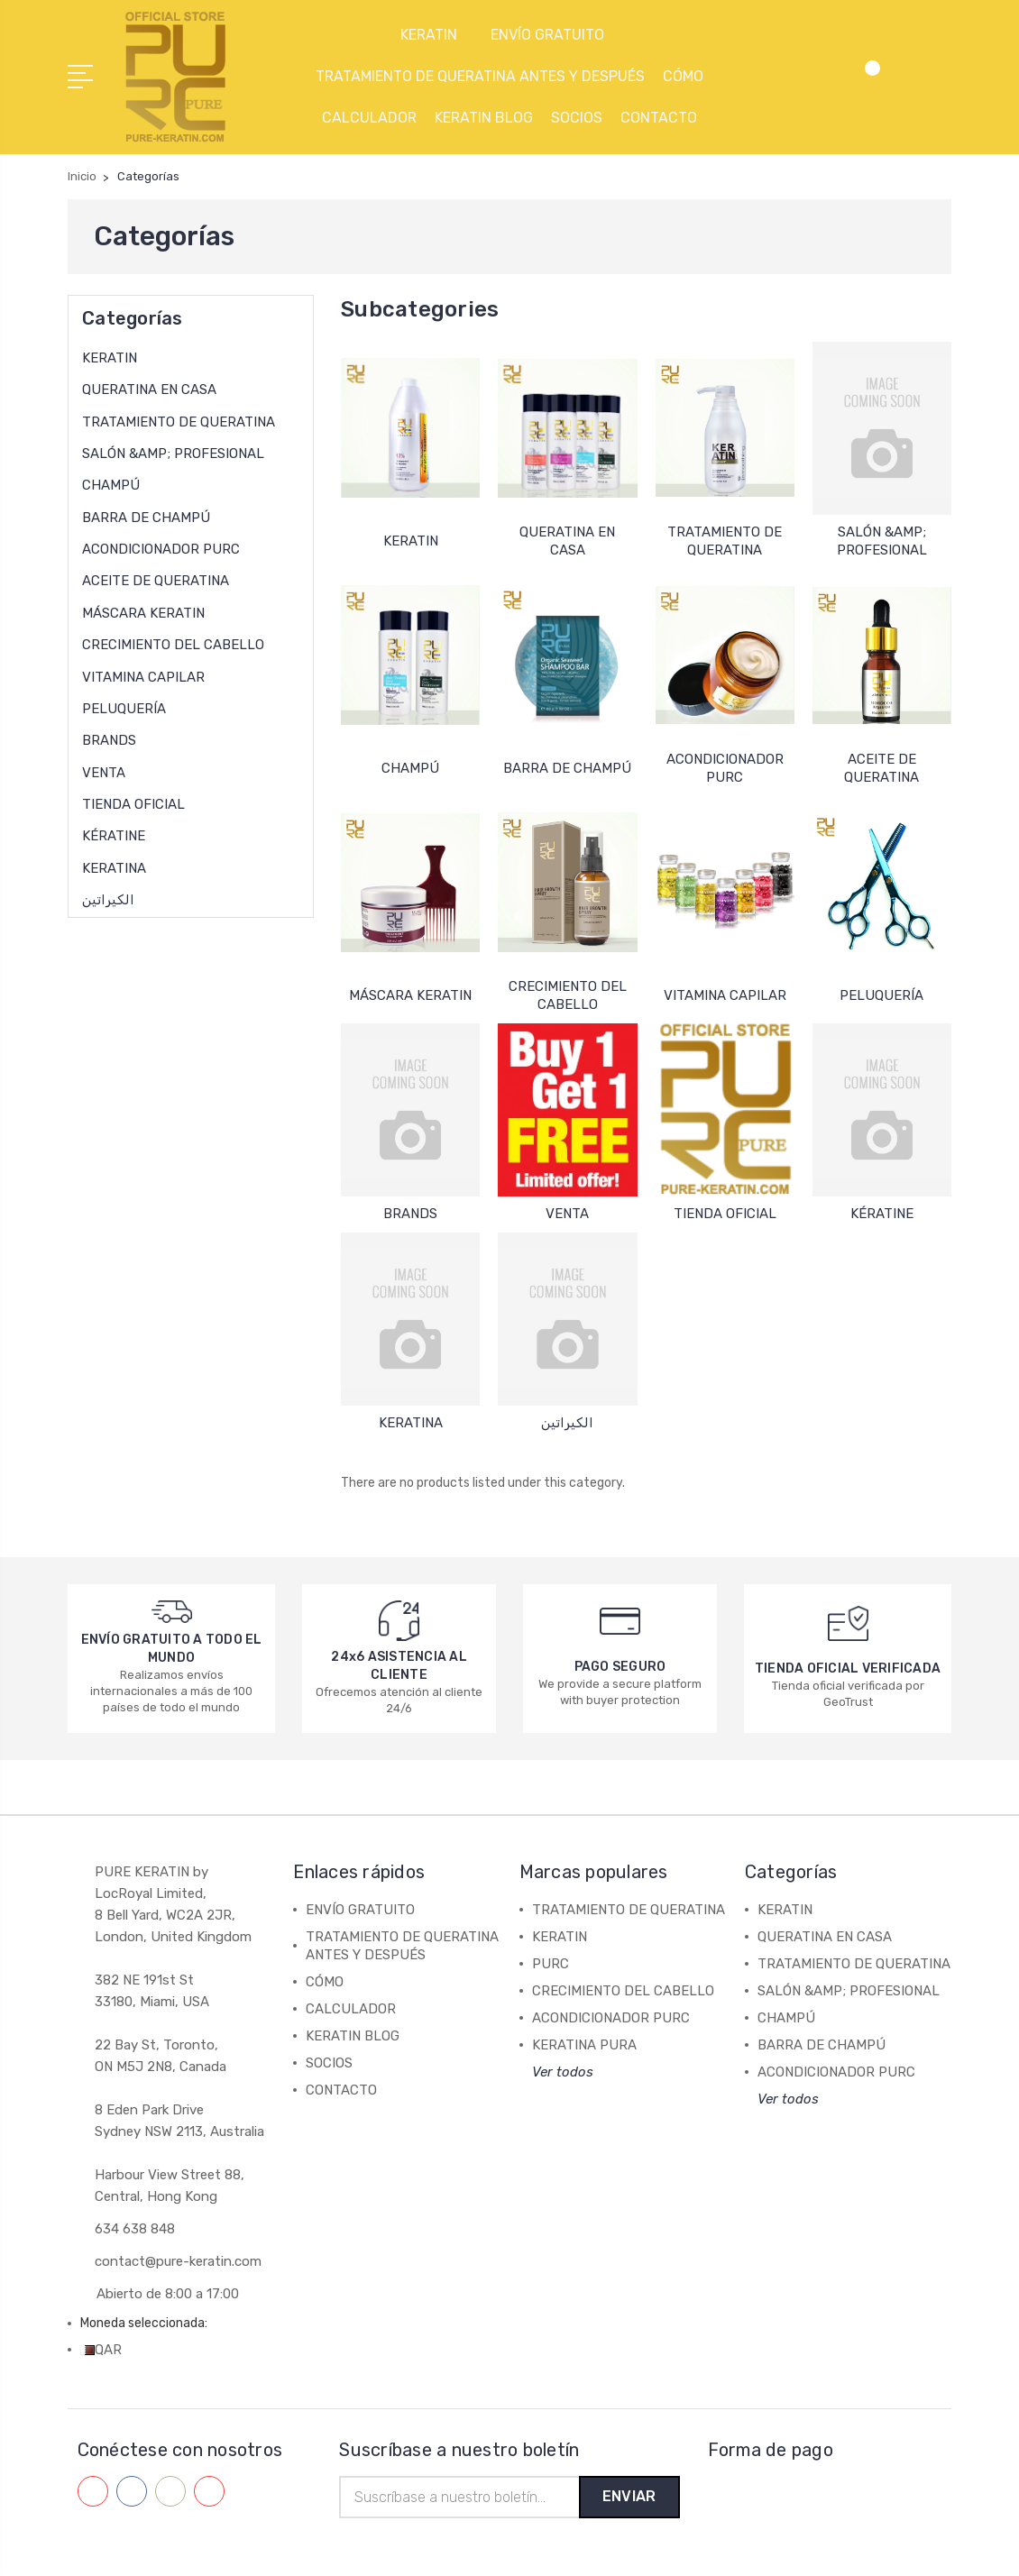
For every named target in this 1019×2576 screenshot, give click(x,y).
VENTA (103, 771)
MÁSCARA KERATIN (143, 611)
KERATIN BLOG (484, 116)
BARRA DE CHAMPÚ (146, 516)
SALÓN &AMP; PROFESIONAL (173, 452)
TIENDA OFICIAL (133, 802)
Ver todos (562, 2070)
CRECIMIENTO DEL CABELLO (173, 643)
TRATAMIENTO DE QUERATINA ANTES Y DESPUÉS (480, 75)
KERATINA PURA (584, 2043)
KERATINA (114, 866)
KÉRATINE (113, 834)
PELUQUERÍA (124, 707)
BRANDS (109, 738)
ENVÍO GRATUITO (555, 33)
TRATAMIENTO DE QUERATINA (178, 420)
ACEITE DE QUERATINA (155, 579)
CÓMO (683, 75)
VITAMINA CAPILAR (143, 674)
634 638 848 (135, 2227)
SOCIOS (576, 116)
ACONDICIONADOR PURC (161, 547)
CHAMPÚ (111, 483)
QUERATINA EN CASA (149, 388)
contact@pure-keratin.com (178, 2259)
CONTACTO (658, 116)
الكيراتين (108, 898)
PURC (550, 1962)
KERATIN (436, 33)
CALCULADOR (369, 116)
